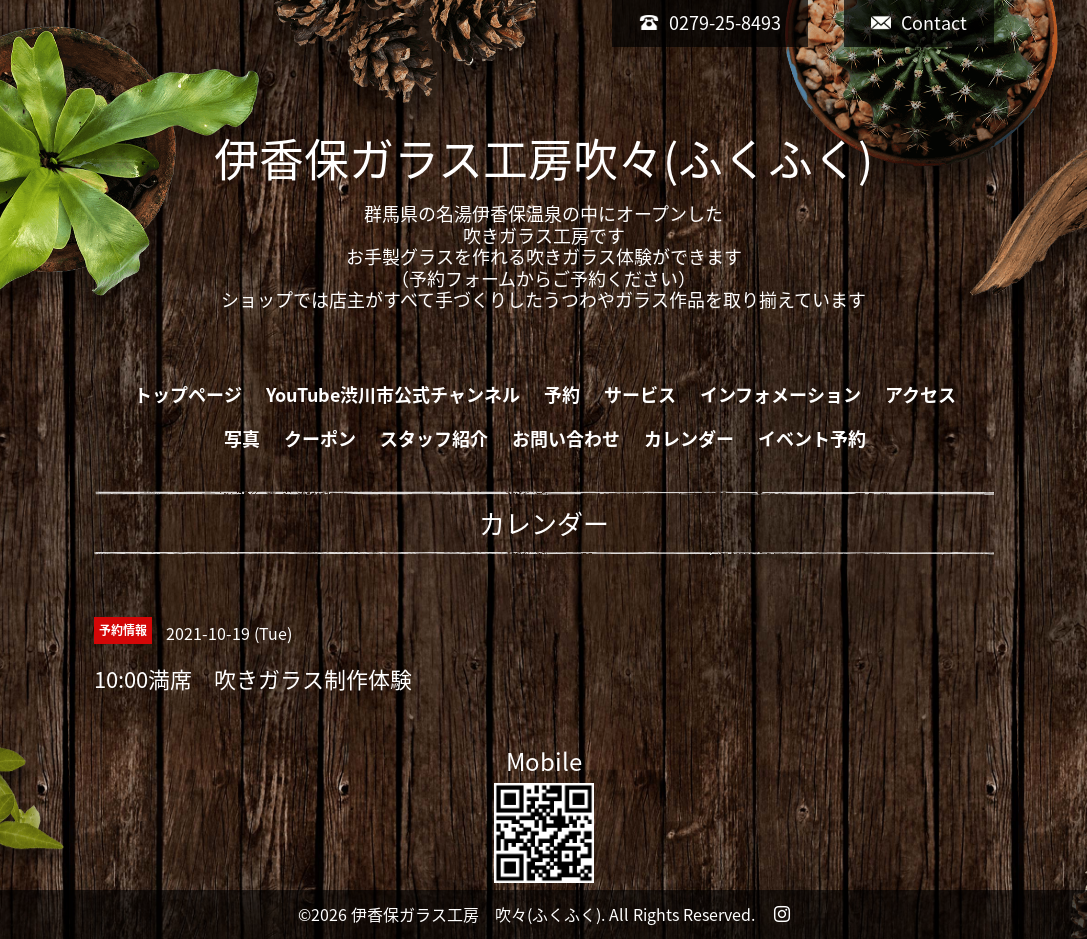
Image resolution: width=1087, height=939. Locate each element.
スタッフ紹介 (434, 438)
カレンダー (689, 438)
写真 (242, 438)
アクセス (920, 394)
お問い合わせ (566, 438)
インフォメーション (780, 394)
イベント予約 (812, 438)
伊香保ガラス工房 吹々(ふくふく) (476, 914)
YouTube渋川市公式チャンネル (393, 394)
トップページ (188, 394)
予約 (562, 394)
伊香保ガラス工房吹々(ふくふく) (543, 158)
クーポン (320, 438)
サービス (640, 394)
